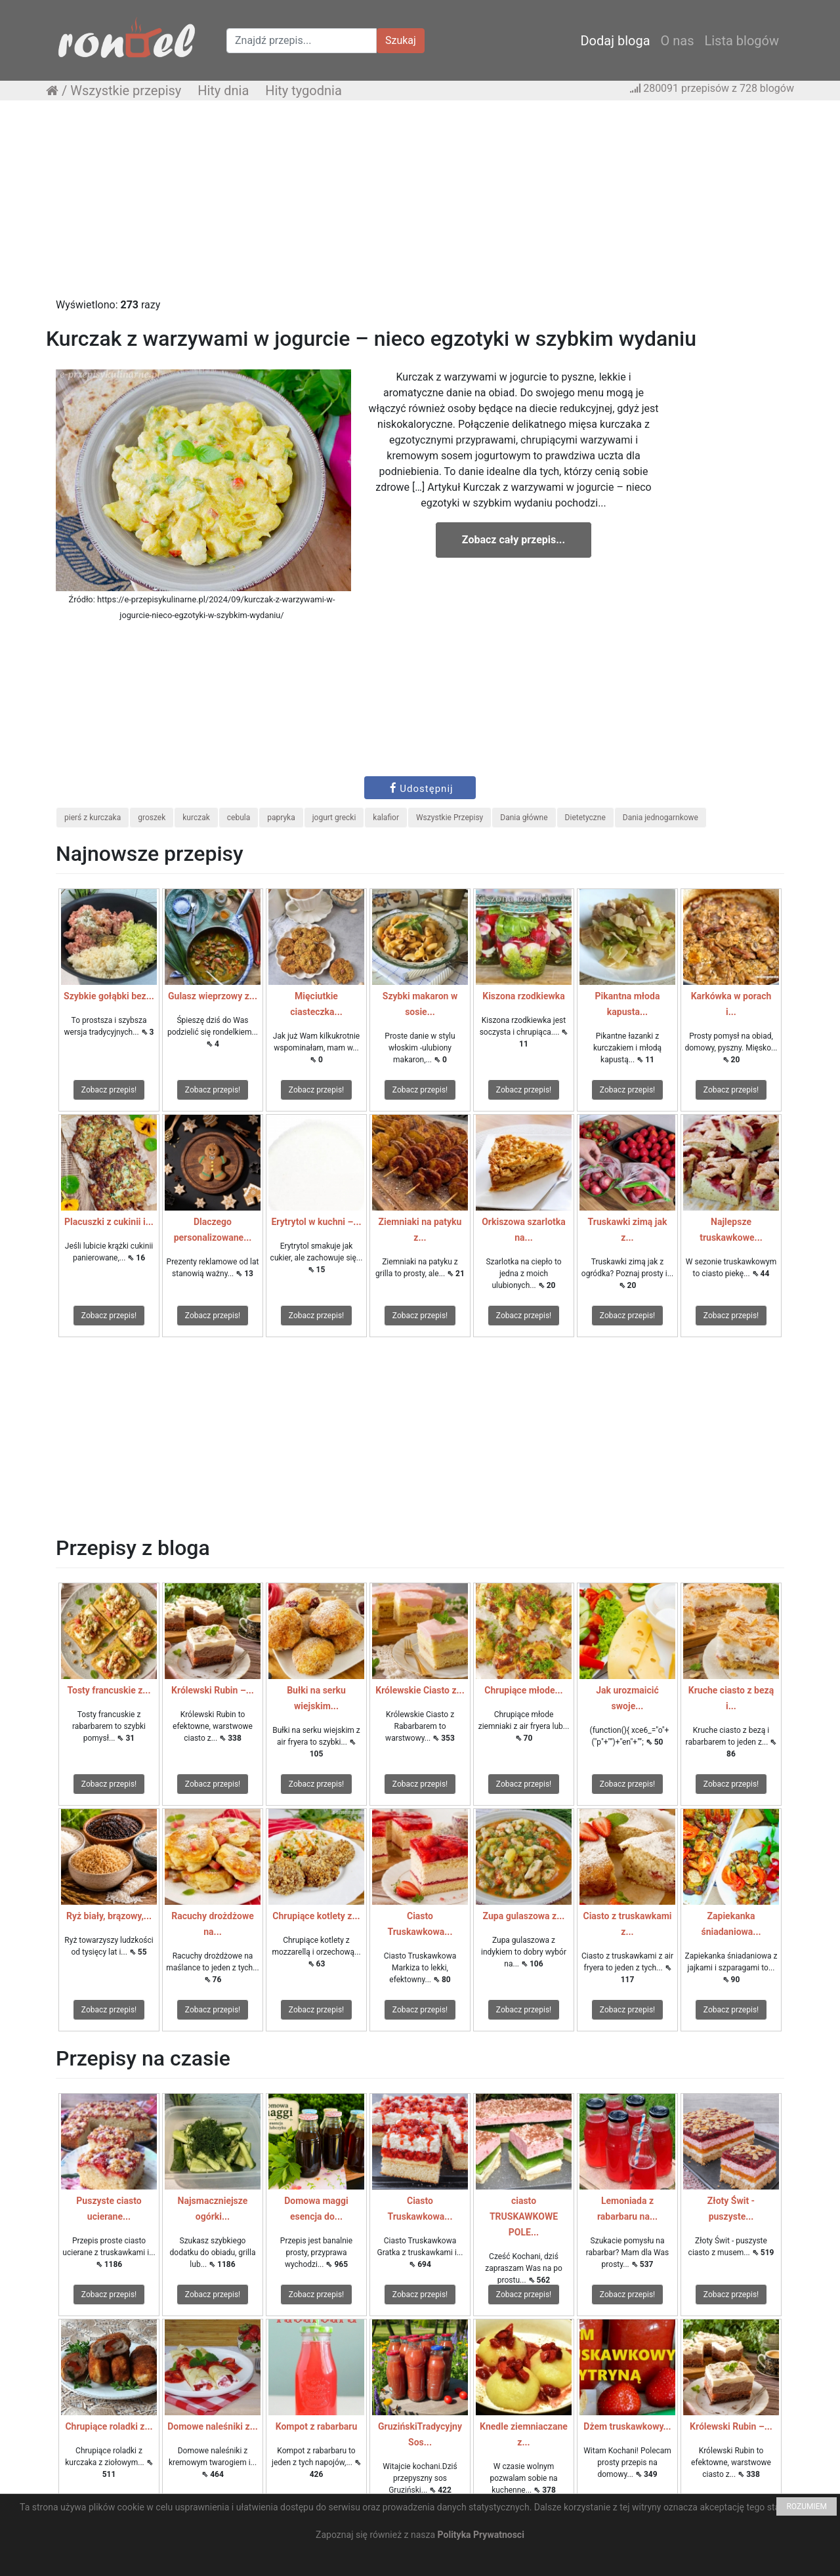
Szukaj (400, 40)
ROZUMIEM (806, 2506)
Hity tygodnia (303, 90)
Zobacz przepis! (108, 1089)
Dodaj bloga (615, 41)
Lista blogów (741, 41)
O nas (677, 41)
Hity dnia (223, 90)
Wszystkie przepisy (125, 90)
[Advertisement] (420, 205)
